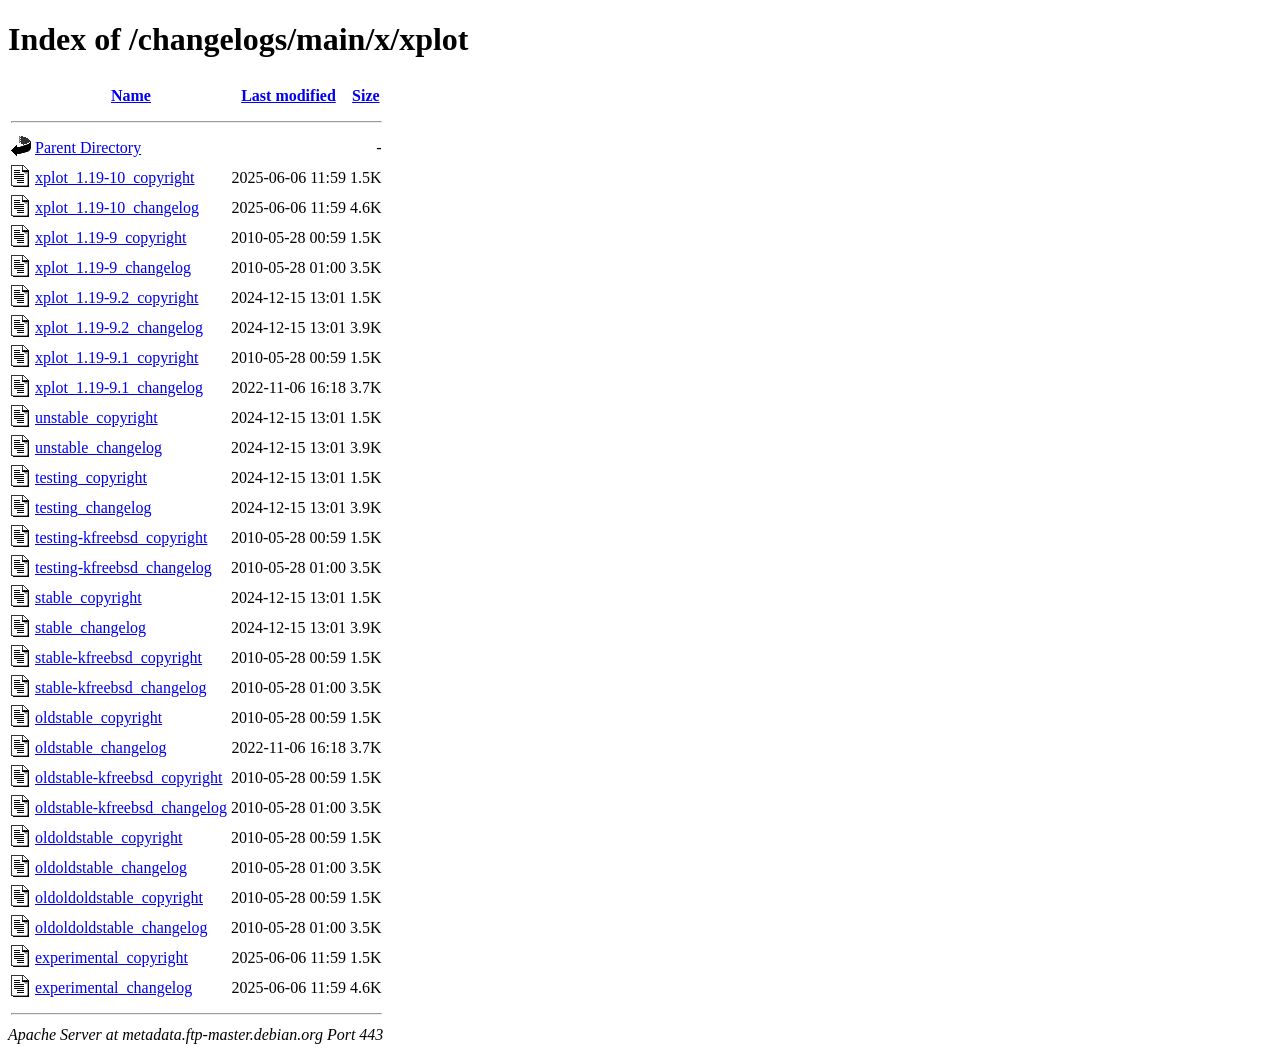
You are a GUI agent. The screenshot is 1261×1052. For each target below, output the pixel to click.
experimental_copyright (111, 957)
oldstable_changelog (101, 747)
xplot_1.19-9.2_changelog (119, 327)
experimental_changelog (113, 987)
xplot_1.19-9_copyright (111, 237)
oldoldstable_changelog (111, 867)
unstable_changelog (98, 447)
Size (366, 95)
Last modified (288, 95)
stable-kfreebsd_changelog (120, 687)
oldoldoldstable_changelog (121, 927)
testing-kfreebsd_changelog (123, 567)
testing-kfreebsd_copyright (121, 537)
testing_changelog (93, 507)
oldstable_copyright (98, 717)
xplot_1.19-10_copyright (115, 177)
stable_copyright (88, 597)
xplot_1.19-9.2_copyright (117, 297)
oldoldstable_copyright (109, 837)
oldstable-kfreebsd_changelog (131, 807)
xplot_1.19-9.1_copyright (117, 357)
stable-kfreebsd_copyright (118, 657)
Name (131, 95)
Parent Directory (88, 147)
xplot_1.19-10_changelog (117, 207)
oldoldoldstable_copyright (119, 897)
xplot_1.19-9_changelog (113, 267)
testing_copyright (91, 477)
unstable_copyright (96, 417)
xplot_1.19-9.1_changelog (119, 387)
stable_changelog (90, 627)
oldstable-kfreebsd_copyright (129, 777)
